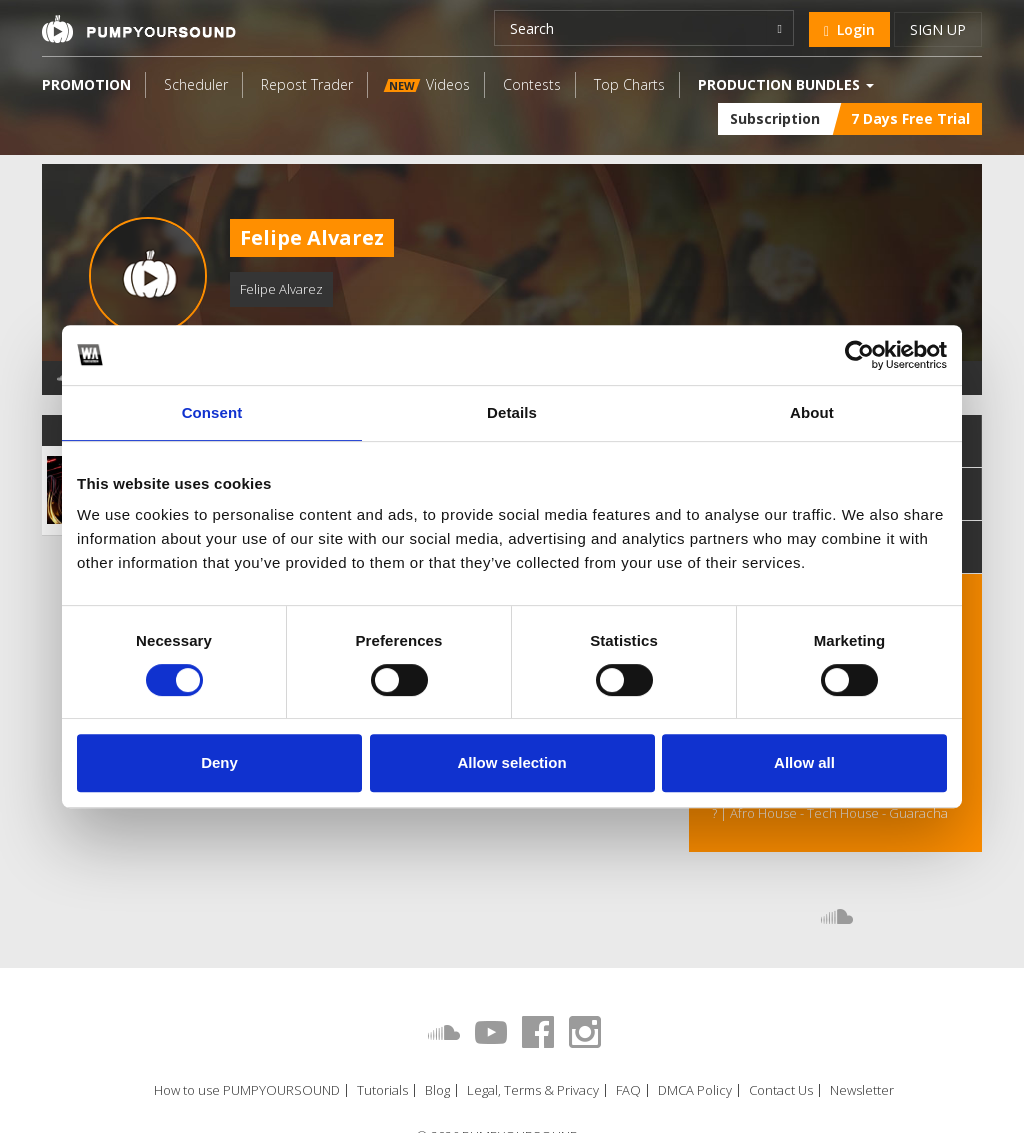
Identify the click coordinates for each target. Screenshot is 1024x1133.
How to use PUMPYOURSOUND (247, 1090)
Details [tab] (512, 412)
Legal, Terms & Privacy (533, 1090)
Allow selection (511, 762)
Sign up (938, 29)
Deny (219, 762)
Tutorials (382, 1090)
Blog (437, 1090)
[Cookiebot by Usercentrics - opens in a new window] (859, 355)
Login (849, 29)
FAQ (628, 1090)
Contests (532, 84)
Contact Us (781, 1090)
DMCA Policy (695, 1090)
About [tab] (812, 412)
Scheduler (196, 84)
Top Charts (629, 84)
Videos (427, 84)
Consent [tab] (212, 412)
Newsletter (862, 1090)
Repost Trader (307, 84)
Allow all (804, 762)
